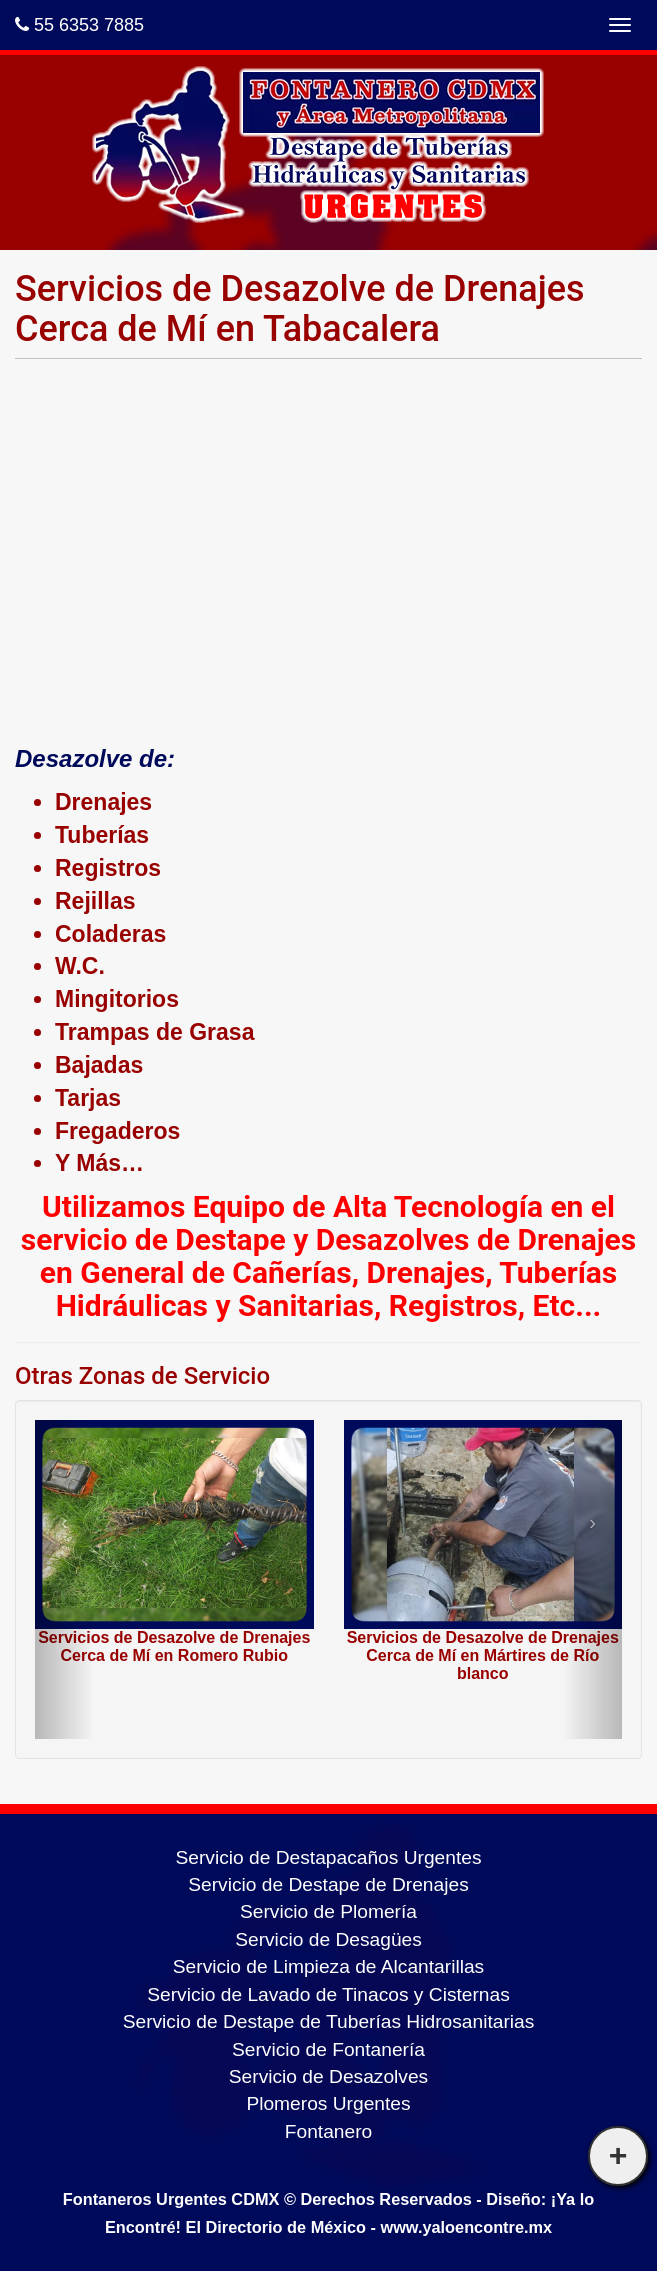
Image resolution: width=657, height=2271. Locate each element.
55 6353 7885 (79, 25)
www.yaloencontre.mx (466, 2227)
